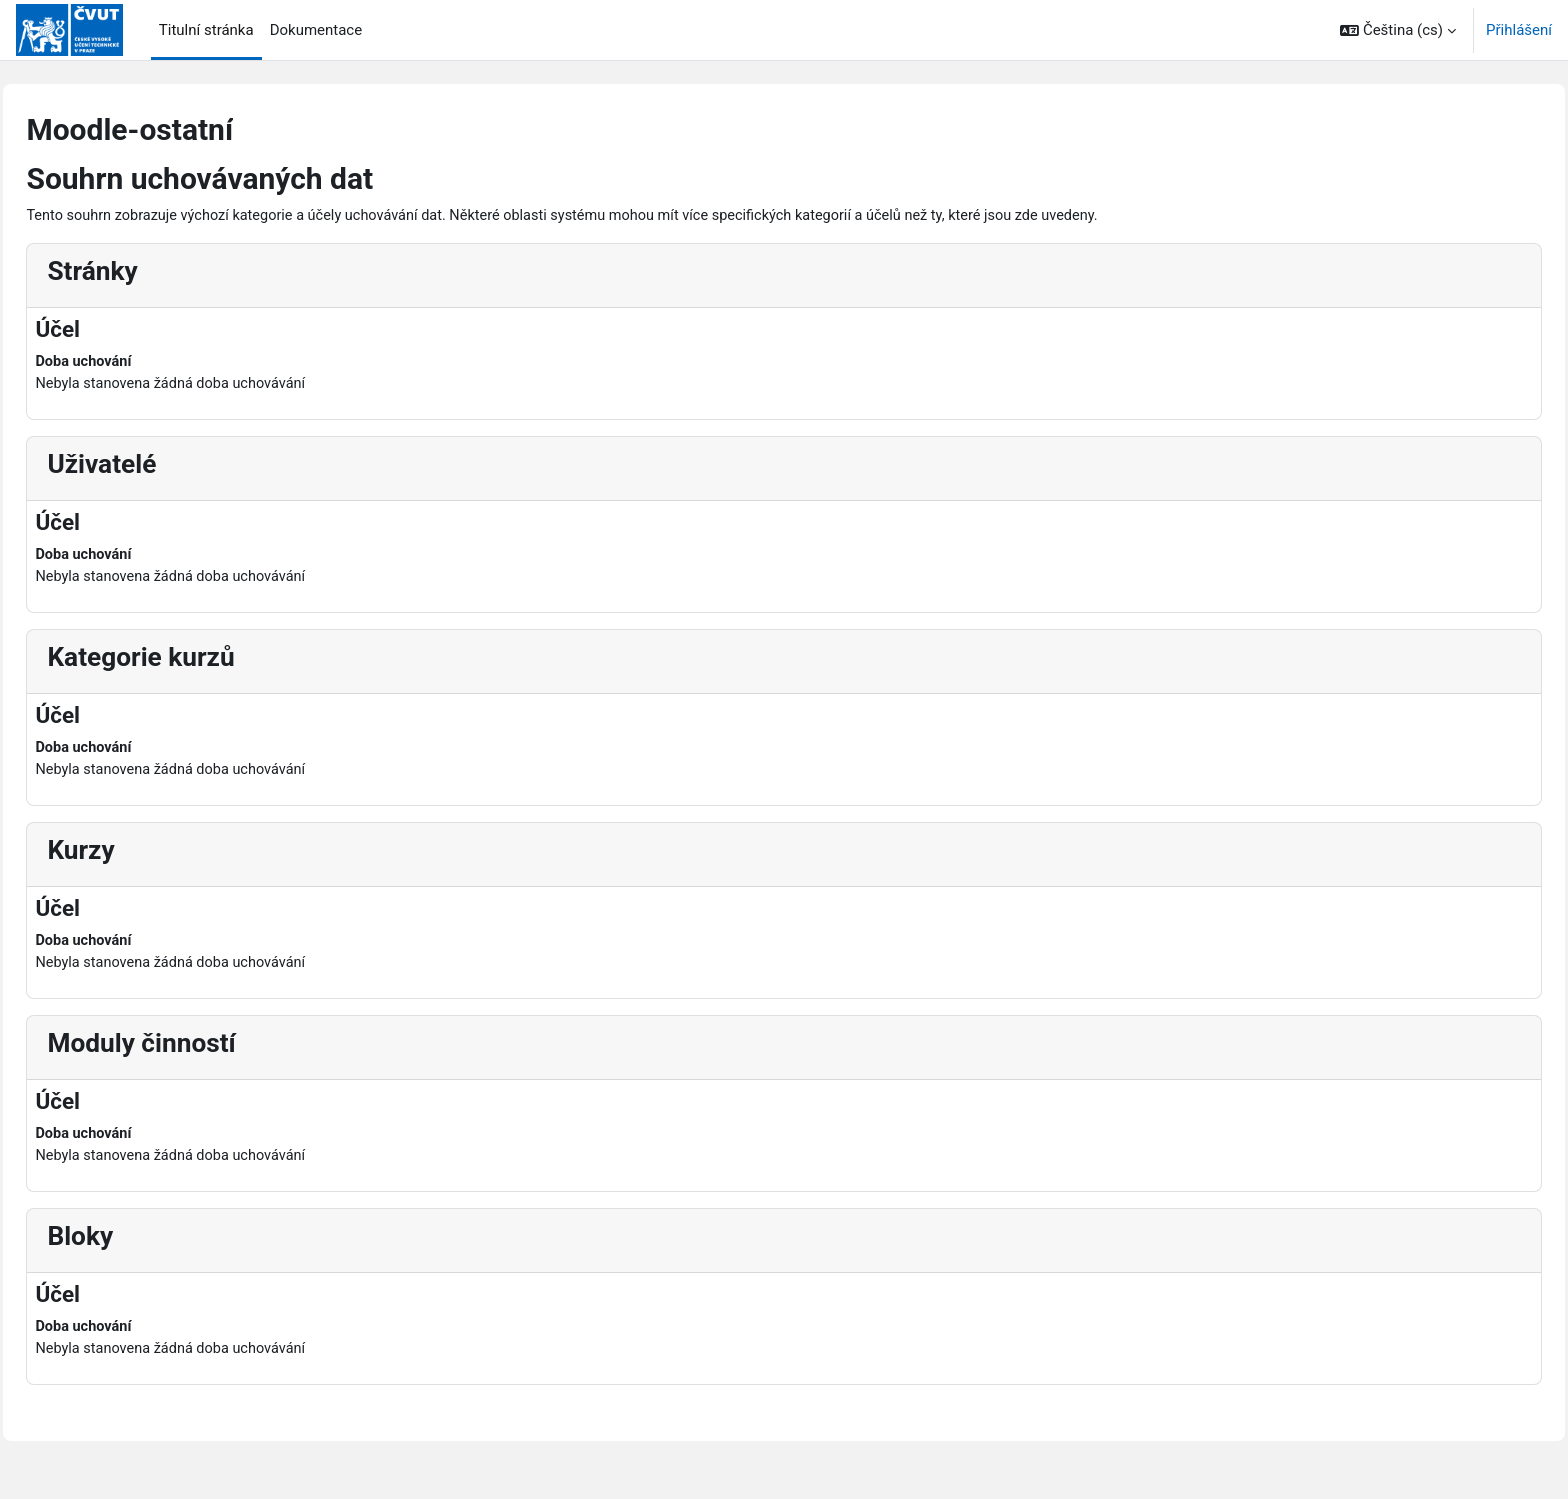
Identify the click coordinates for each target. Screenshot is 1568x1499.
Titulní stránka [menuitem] (206, 30)
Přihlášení (1519, 30)
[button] (1398, 30)
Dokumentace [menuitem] (316, 30)
